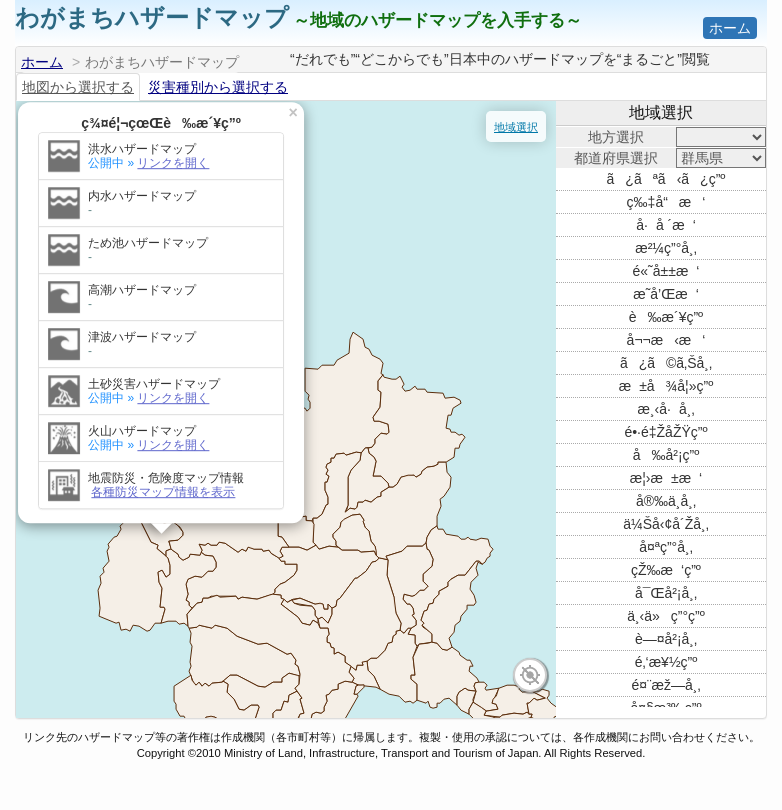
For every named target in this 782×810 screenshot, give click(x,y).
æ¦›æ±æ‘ (666, 478)
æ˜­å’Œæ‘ (666, 294)
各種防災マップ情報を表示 (121, 432)
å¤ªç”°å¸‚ (666, 547)
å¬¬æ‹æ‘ (666, 340)
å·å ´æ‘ (666, 225)
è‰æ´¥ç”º (666, 317)
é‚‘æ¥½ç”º (666, 662)
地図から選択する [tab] (78, 87)
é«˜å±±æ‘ (666, 271)
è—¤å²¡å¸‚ (666, 639)
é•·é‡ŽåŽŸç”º (665, 432)
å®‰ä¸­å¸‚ (666, 501)
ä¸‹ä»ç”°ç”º (666, 616)
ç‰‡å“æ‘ (666, 202)
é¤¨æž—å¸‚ (665, 685)
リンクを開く (131, 103)
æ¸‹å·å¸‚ (665, 409)
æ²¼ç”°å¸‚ (666, 248)
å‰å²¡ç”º (666, 455)
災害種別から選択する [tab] (218, 87)
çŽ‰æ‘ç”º (666, 570)
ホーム (730, 28)
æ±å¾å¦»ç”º (666, 386)
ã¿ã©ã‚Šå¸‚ (666, 363)
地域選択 (516, 127)
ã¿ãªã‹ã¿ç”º (666, 179)
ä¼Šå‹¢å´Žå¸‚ (666, 524)
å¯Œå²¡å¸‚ (666, 593)
